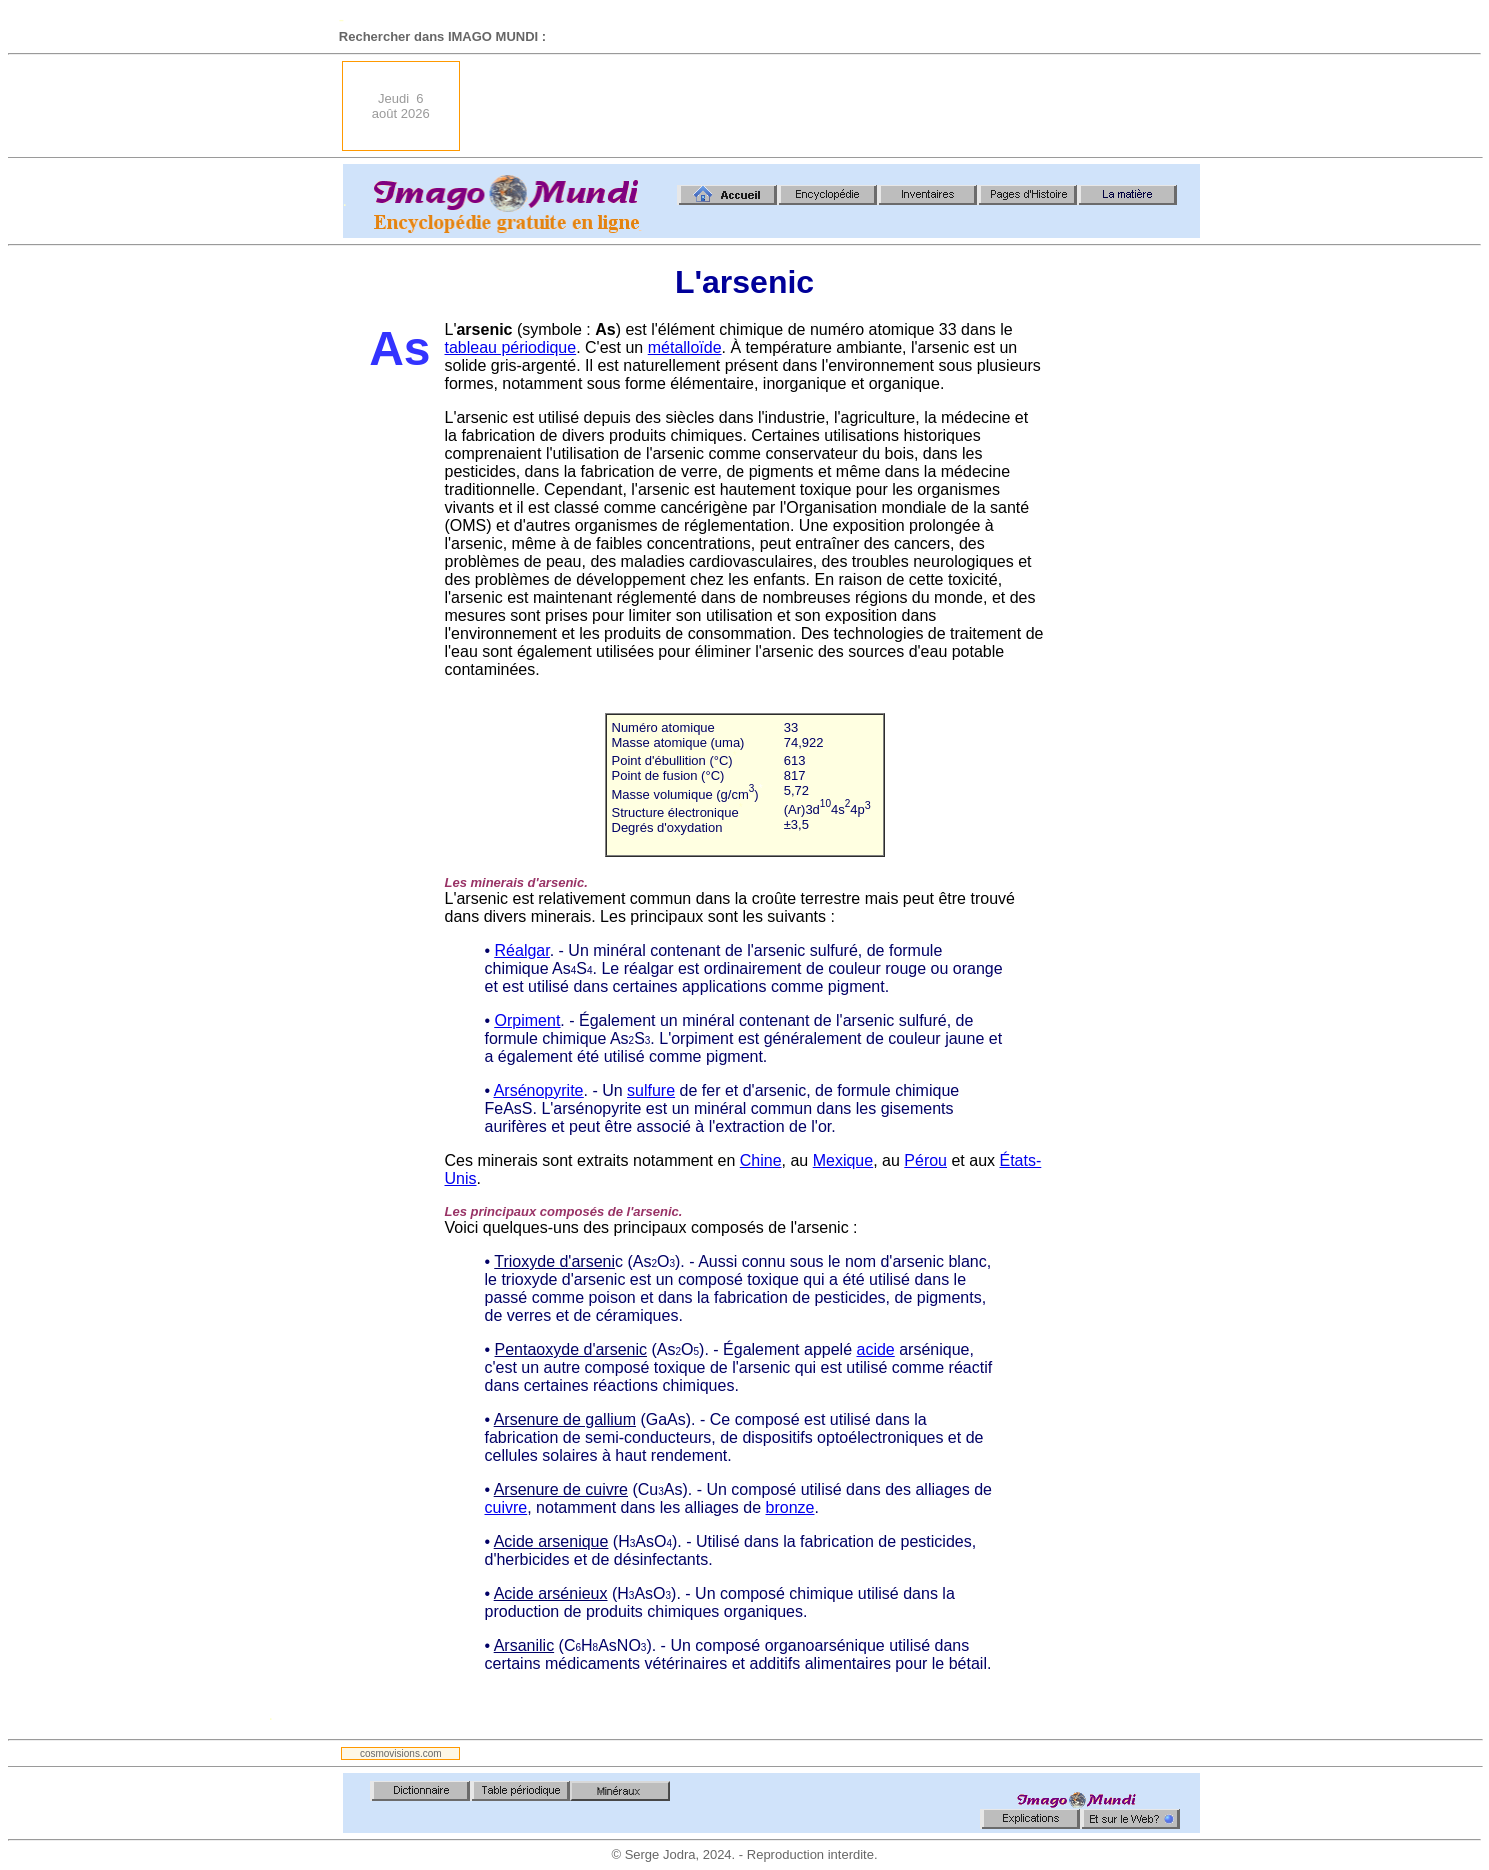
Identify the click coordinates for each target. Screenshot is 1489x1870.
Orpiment (528, 1020)
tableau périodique (511, 347)
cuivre (506, 1507)
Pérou (925, 1160)
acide (875, 1349)
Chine (761, 1160)
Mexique (843, 1160)
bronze (790, 1507)
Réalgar (522, 950)
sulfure (651, 1090)
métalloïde (685, 347)
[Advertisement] (836, 106)
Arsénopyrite (539, 1090)
